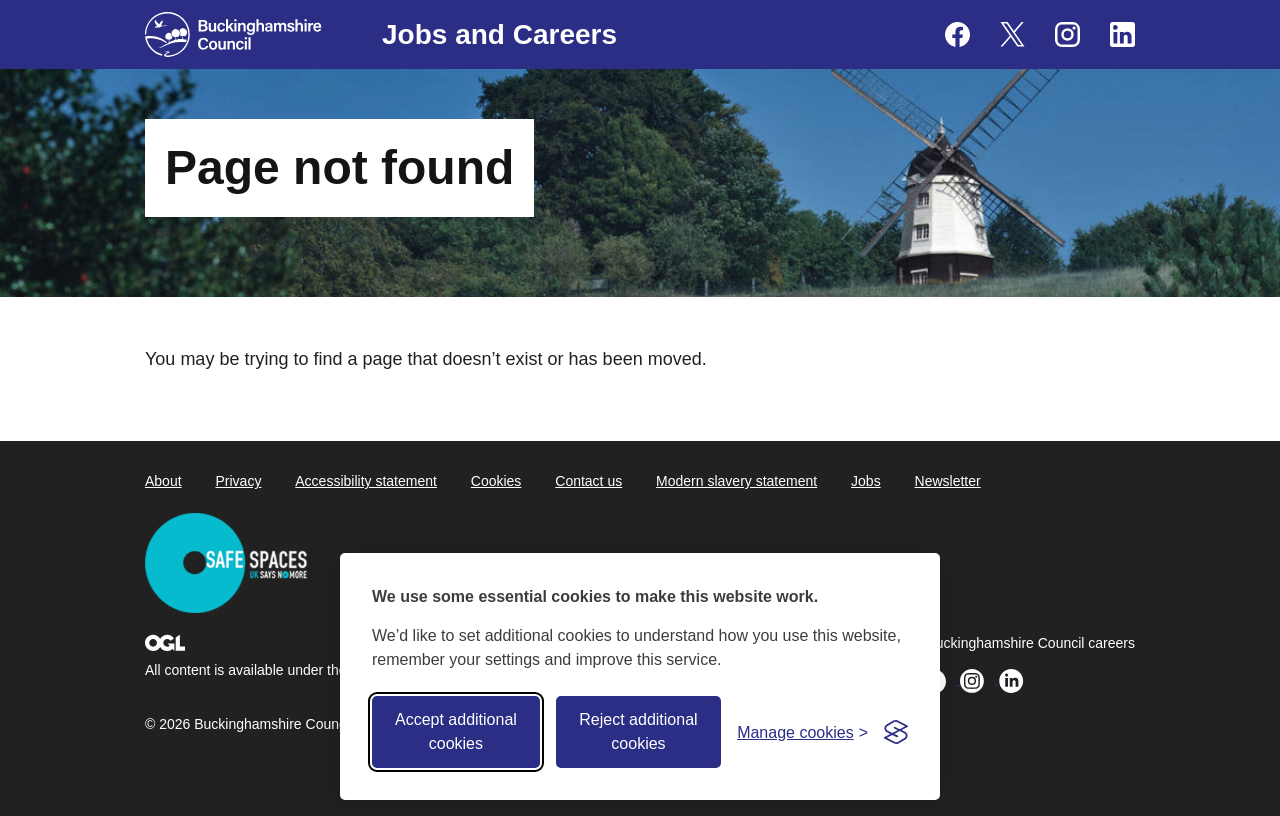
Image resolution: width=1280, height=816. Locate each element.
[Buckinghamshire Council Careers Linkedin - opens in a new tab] (1122, 34)
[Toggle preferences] (802, 732)
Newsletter (948, 481)
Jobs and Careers (499, 34)
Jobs (866, 481)
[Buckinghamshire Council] (233, 34)
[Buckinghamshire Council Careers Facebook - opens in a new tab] (957, 34)
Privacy (238, 481)
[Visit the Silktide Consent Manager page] (896, 732)
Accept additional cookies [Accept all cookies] (456, 731)
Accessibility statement (366, 481)
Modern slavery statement (736, 481)
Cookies (496, 481)
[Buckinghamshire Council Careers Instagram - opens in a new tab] (1067, 34)
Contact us (588, 481)
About (163, 481)
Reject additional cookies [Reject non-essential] (638, 731)
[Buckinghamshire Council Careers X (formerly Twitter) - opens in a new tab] (1012, 34)
